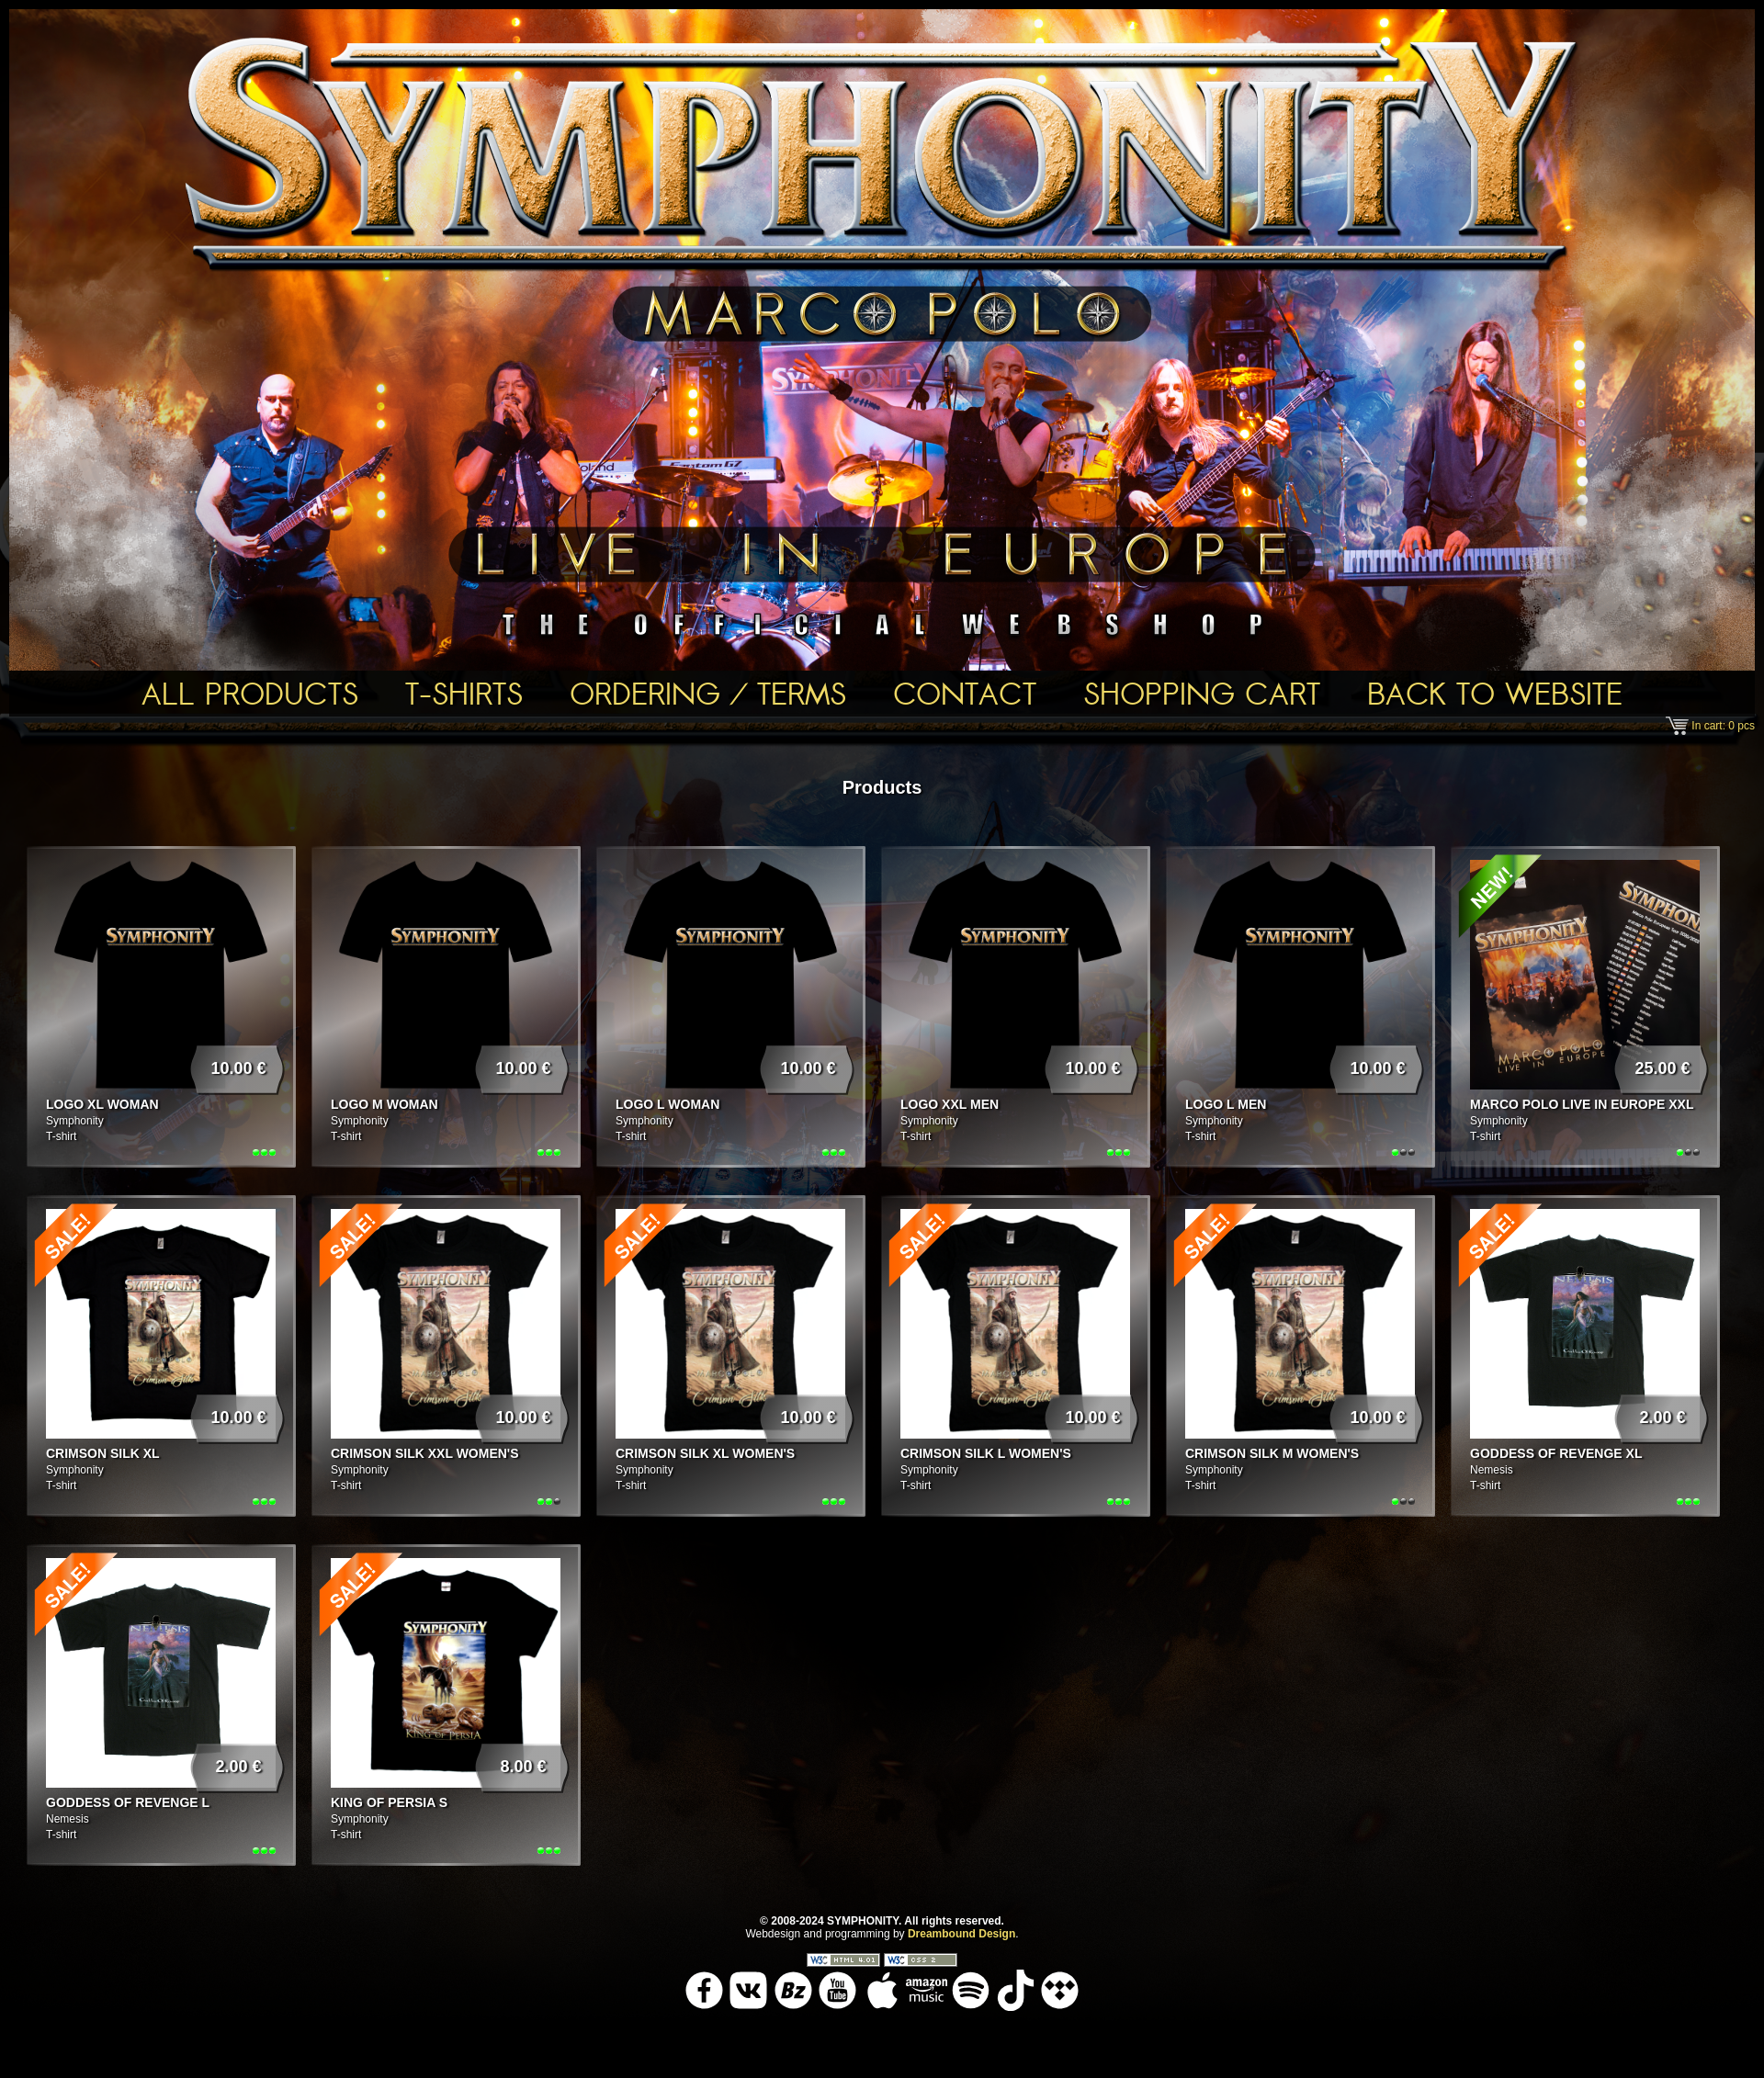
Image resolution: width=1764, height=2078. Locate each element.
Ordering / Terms (708, 694)
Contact (964, 694)
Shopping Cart (1201, 694)
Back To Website (1495, 694)
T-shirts (464, 694)
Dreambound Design (961, 1933)
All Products (249, 694)
